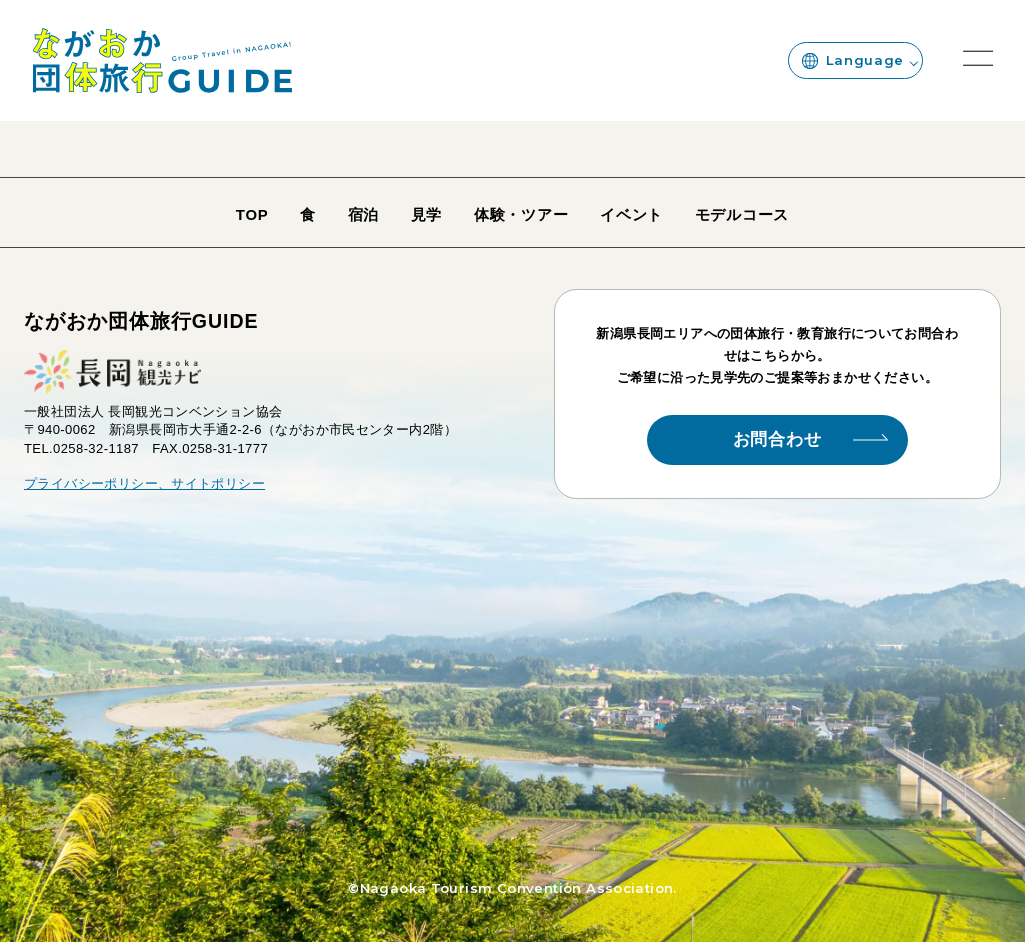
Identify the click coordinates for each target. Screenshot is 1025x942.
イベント (631, 215)
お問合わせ (810, 439)
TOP (252, 215)
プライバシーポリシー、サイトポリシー (144, 483)
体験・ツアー (521, 215)
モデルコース (742, 215)
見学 (427, 215)
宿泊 (364, 215)
